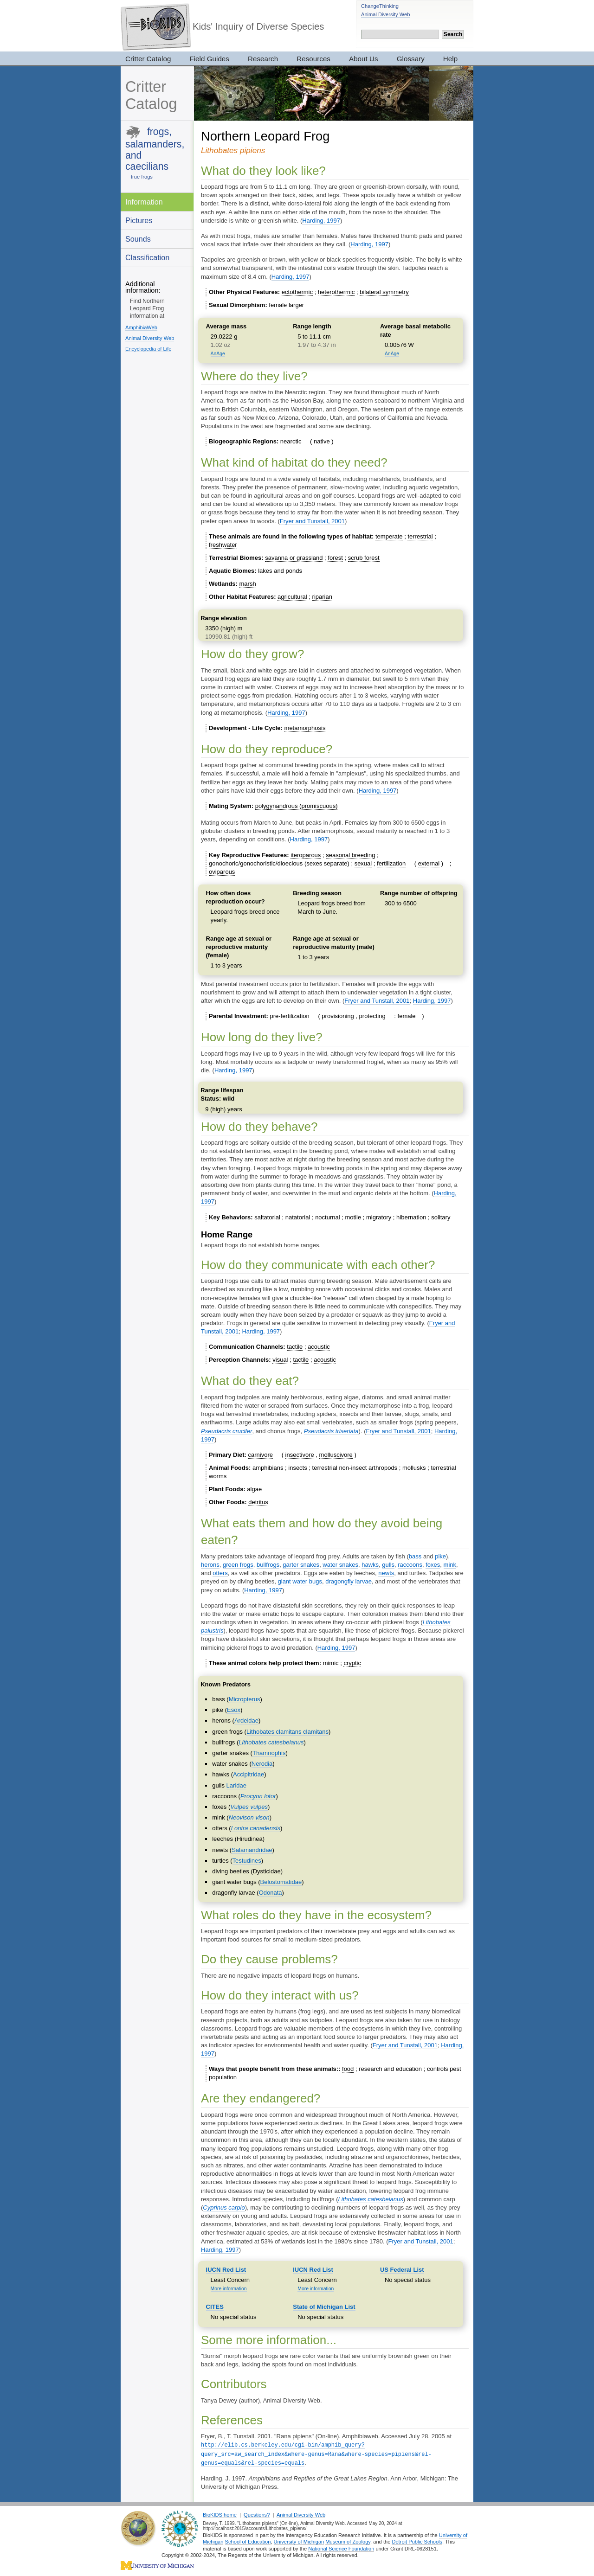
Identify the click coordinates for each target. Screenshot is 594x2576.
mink (450, 1564)
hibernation (411, 1217)
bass (415, 1556)
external (428, 863)
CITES (215, 2306)
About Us (363, 59)
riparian (322, 596)
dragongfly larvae (348, 1581)
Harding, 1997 (321, 220)
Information (144, 202)
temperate (389, 536)
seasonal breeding (350, 855)
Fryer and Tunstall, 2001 (312, 521)
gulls (388, 1564)
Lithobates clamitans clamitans (287, 1731)
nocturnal (327, 1217)
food (348, 2068)
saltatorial (267, 1217)
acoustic (319, 1346)
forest (335, 557)
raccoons (410, 1564)
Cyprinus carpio (224, 2207)
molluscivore (336, 1454)
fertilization (391, 863)
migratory (378, 1217)
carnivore (260, 1454)
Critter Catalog (148, 59)
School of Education (248, 2540)
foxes (433, 1564)
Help (450, 59)
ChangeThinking (380, 6)
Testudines (246, 1860)
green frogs (238, 1564)
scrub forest (364, 557)
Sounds (138, 239)
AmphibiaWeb (141, 327)
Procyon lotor (258, 1796)
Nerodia (262, 1763)
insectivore (299, 1454)
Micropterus (244, 1699)
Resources (313, 59)
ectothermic (297, 291)
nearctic (291, 441)
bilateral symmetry (384, 291)
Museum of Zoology (347, 2540)
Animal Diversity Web (385, 14)
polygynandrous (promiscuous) (296, 805)
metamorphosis (305, 727)
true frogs (142, 176)
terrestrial (420, 536)
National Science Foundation (341, 2547)
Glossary (411, 59)
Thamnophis (269, 1752)
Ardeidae (246, 1720)
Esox (233, 1709)
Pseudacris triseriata (331, 1431)
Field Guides (209, 59)
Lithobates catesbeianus (271, 1742)
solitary (440, 1217)
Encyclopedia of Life (148, 349)
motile (353, 1217)
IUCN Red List (226, 2269)
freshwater (223, 544)
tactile (295, 1346)
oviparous (222, 871)
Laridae (236, 1785)
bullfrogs (268, 1564)
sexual (363, 863)
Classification (147, 257)
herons (210, 1564)
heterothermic (336, 291)
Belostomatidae (281, 1881)
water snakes (340, 1564)
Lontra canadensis (255, 1828)
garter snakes (301, 1564)
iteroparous (306, 855)
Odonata (270, 1892)
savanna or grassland (294, 557)
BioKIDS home (220, 2513)
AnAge (218, 353)
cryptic (352, 1663)
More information (229, 2288)
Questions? (257, 2513)
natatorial (297, 1217)
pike (440, 1556)
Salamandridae (252, 1849)
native (322, 441)
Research (263, 59)
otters (220, 1573)
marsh (247, 583)
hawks (370, 1564)
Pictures (138, 220)
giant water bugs (300, 1581)
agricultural (292, 596)
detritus (258, 1502)
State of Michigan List (324, 2306)
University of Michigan (299, 2540)
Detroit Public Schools (417, 2540)
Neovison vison (249, 1817)
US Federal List (402, 2269)
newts (386, 1573)
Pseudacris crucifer (226, 1431)
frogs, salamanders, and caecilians (154, 149)
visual (280, 1359)
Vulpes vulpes (249, 1806)
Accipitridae (248, 1774)
